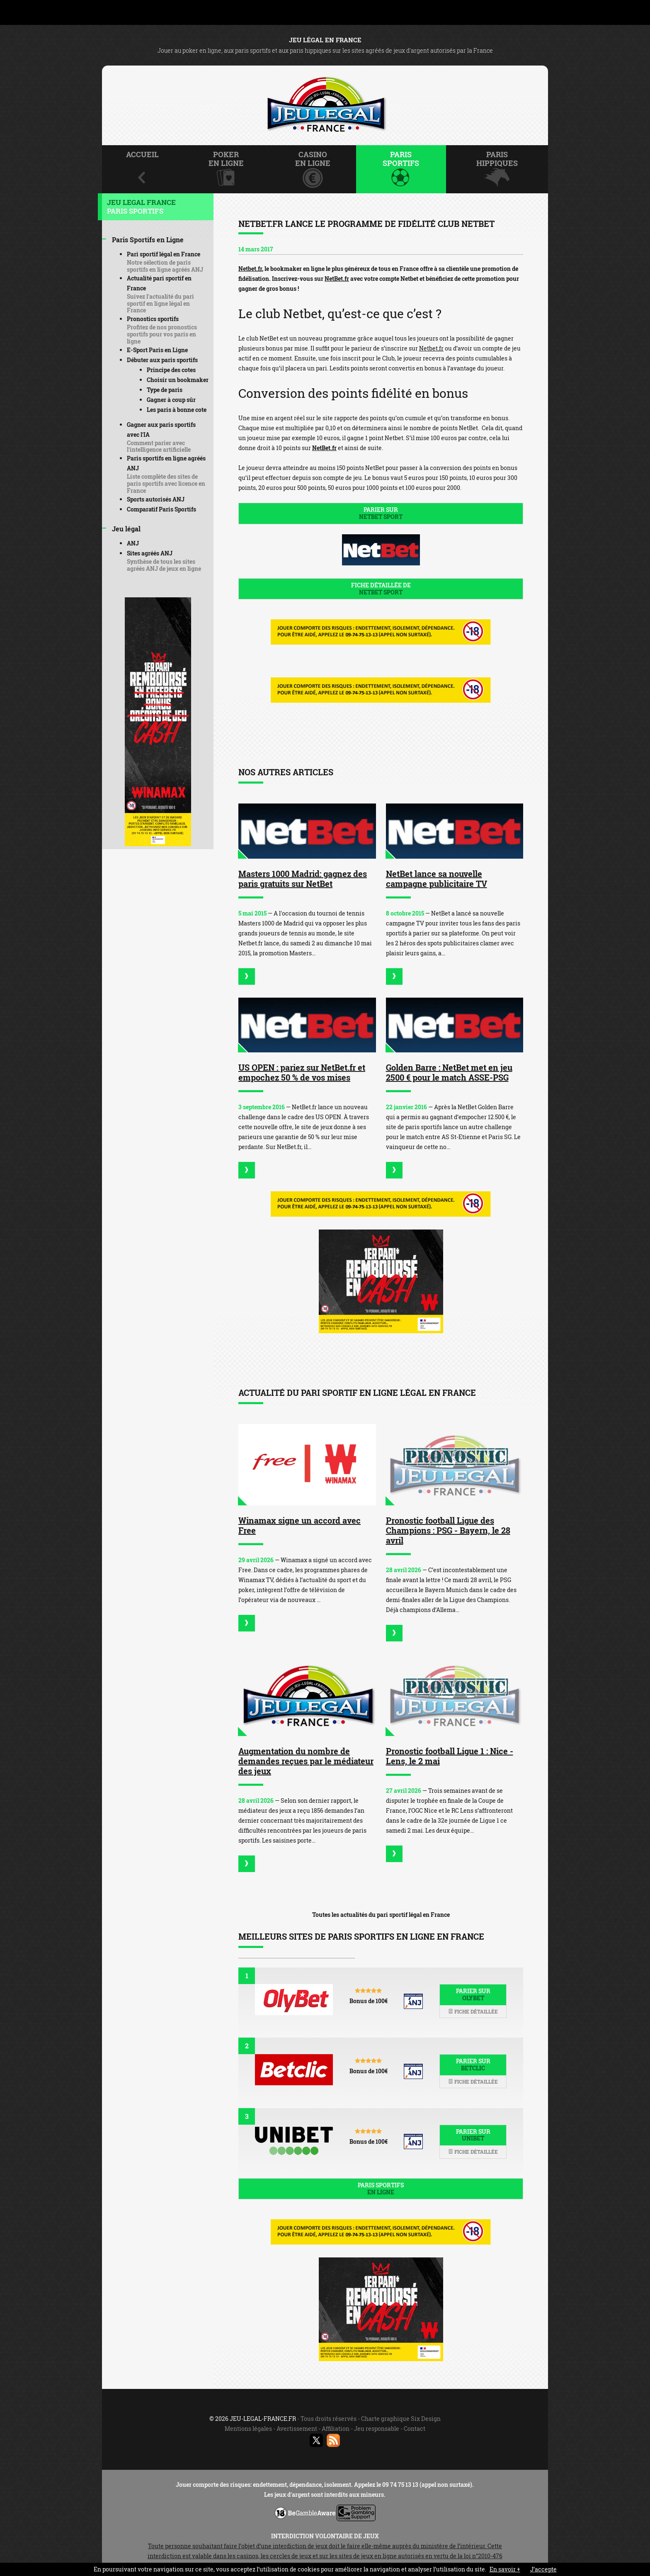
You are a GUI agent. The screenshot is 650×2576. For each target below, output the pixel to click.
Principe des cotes (171, 370)
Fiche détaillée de (380, 588)
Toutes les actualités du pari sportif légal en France (381, 1915)
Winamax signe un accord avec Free (299, 1525)
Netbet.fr (250, 269)
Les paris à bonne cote (176, 410)
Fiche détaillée (473, 2011)
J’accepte (543, 2569)
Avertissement (296, 2428)
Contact (414, 2428)
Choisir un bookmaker (178, 380)
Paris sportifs (380, 2188)
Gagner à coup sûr (171, 400)
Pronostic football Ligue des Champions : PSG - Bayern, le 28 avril (448, 1530)
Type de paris (164, 390)
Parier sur (380, 513)
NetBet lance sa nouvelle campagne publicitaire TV (436, 878)
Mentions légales (248, 2428)
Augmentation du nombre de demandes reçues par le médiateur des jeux (306, 1761)
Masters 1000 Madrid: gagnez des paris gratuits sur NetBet (302, 878)
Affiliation (335, 2428)
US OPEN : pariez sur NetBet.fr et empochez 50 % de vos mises (301, 1072)
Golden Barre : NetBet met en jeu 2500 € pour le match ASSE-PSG (449, 1072)
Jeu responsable (376, 2428)
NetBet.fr (337, 278)
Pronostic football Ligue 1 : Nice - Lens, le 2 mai (449, 1756)
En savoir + (505, 2569)
